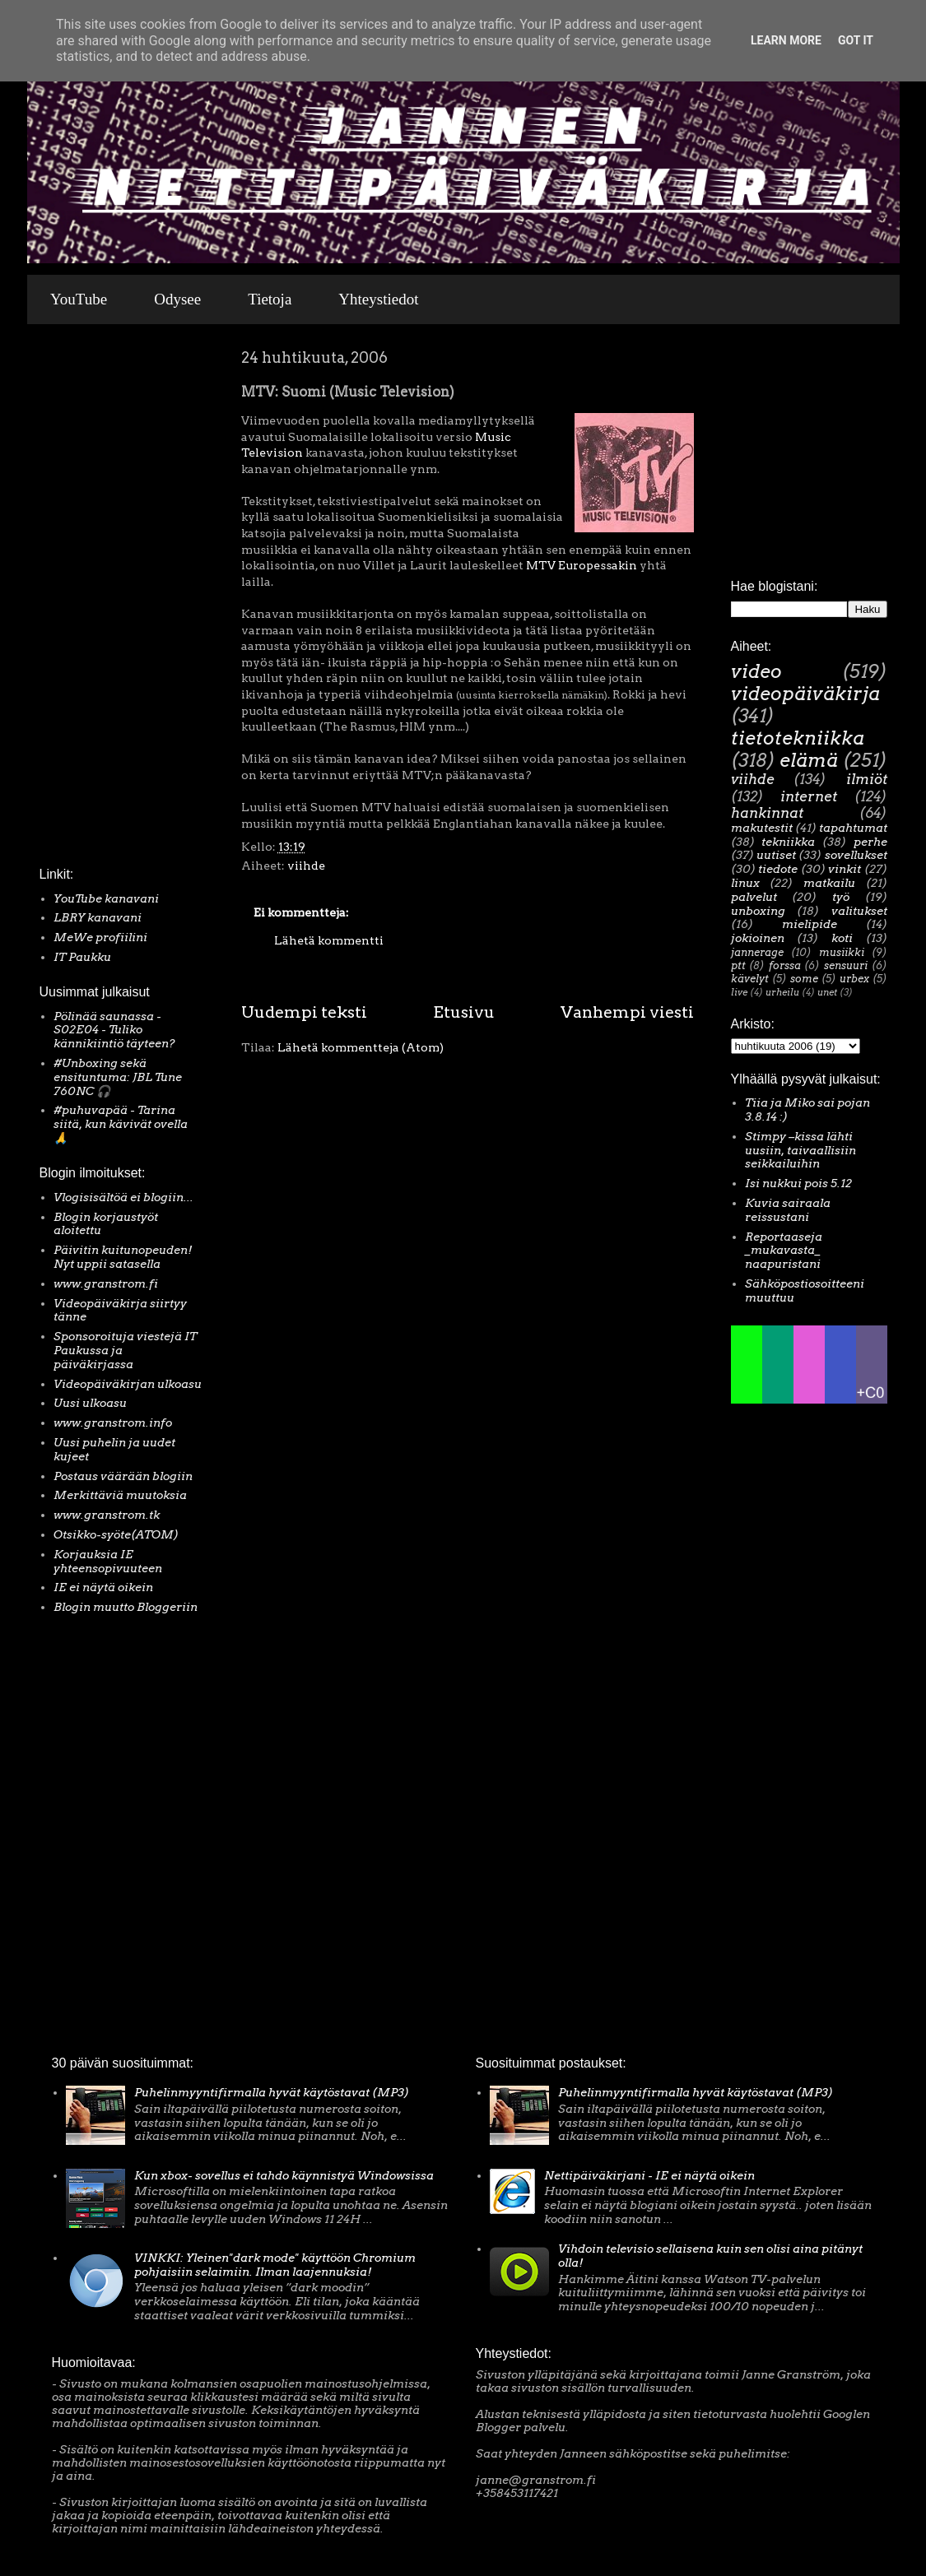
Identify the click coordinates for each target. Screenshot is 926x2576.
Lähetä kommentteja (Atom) (360, 1047)
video (756, 671)
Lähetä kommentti (329, 940)
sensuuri (846, 965)
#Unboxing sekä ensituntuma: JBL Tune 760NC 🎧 (118, 1077)
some (804, 978)
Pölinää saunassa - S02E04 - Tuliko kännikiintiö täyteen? (114, 1030)
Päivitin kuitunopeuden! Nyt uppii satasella (123, 1256)
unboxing (758, 910)
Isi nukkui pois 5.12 (798, 1183)
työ (840, 896)
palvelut (754, 896)
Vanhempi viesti (627, 1012)
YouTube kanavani (106, 898)
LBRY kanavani (98, 917)
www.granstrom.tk (107, 1514)
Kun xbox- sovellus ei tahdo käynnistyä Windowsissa (284, 2175)
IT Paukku (82, 956)
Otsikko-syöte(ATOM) (116, 1534)
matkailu (829, 882)
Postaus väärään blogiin (123, 1476)
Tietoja (269, 299)
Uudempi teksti (304, 1012)
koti (842, 938)
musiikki (841, 952)
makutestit (762, 827)
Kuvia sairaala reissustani (788, 1209)
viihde (306, 865)
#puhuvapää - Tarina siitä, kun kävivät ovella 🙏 (121, 1123)
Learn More (786, 40)
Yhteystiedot (378, 299)
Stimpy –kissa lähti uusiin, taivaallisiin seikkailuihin (800, 1150)
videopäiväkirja (805, 693)
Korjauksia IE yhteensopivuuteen (108, 1561)
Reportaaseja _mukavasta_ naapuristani (783, 1250)
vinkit (844, 868)
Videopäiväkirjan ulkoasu (128, 1383)
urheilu (782, 992)
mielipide (809, 924)
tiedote (778, 868)
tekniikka (788, 841)
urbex (854, 978)
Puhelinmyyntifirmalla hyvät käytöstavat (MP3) (271, 2092)
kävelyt (750, 978)
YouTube (78, 299)
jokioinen (757, 938)
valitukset (859, 910)
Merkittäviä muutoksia (120, 1495)
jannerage (757, 952)
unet (827, 992)
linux (745, 882)
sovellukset (856, 854)
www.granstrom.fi (106, 1283)
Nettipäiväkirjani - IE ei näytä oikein (649, 2175)
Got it (855, 40)
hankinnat (767, 813)
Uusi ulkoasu (90, 1402)
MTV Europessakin (581, 565)
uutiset (776, 854)
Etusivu (464, 1012)
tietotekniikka (797, 738)
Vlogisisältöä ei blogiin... (123, 1197)
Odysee (177, 299)
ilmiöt (866, 779)
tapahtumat (853, 827)
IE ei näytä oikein (103, 1587)
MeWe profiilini (100, 937)
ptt (738, 965)
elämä (808, 760)
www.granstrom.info (113, 1422)
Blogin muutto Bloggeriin (126, 1606)
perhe (870, 841)
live (739, 992)
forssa (785, 965)
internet (808, 796)
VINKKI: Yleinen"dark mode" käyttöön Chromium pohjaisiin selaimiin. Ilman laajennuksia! (275, 2264)
